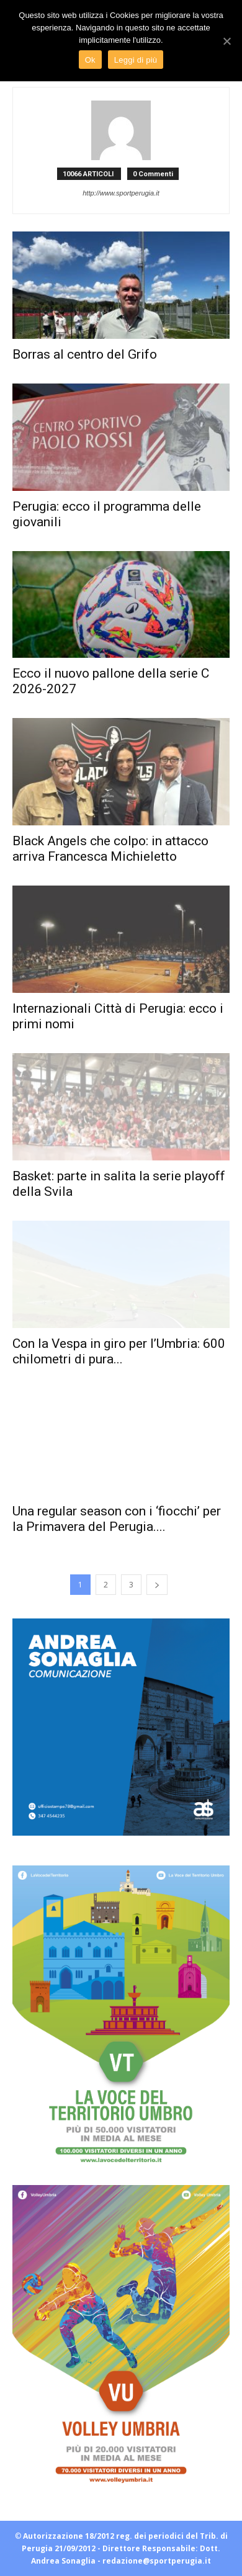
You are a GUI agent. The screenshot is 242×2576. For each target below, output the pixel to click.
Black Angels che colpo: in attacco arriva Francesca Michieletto (110, 848)
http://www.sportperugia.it (121, 193)
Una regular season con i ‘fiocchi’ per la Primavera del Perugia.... (116, 1519)
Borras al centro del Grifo (84, 354)
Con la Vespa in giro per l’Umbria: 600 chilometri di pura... (118, 1351)
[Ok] (226, 41)
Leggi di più (136, 60)
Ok (90, 60)
